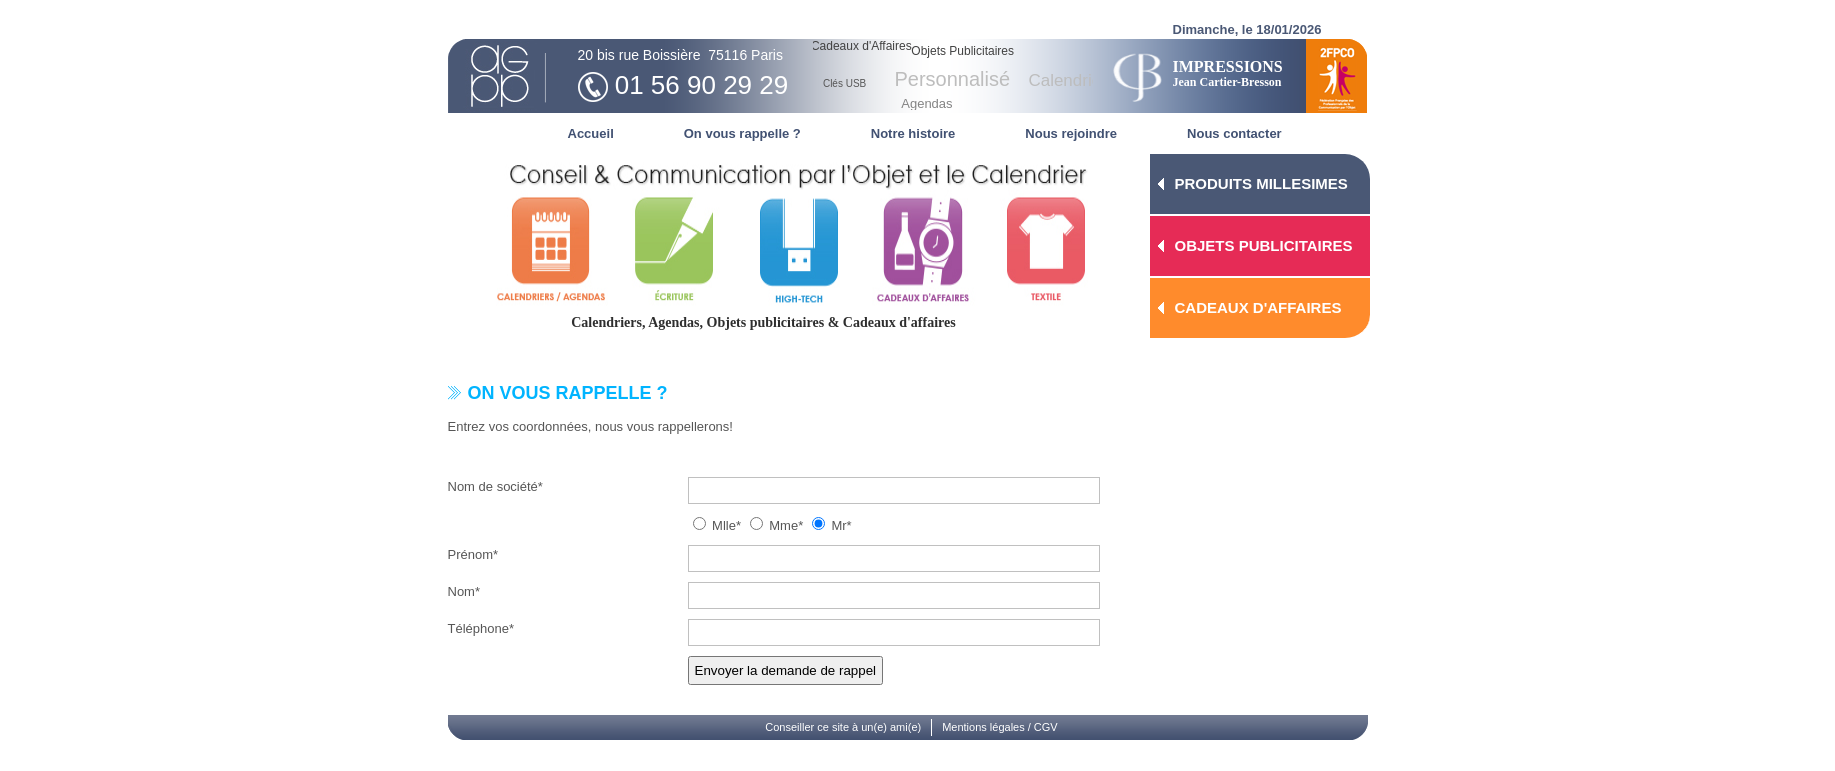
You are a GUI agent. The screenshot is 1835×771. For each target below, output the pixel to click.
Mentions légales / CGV (1000, 727)
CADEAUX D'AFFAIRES (1258, 307)
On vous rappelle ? (742, 133)
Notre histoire (913, 133)
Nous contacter (1234, 133)
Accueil (591, 133)
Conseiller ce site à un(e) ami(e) (843, 727)
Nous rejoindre (1071, 133)
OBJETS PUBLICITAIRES (1264, 245)
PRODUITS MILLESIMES (1261, 183)
